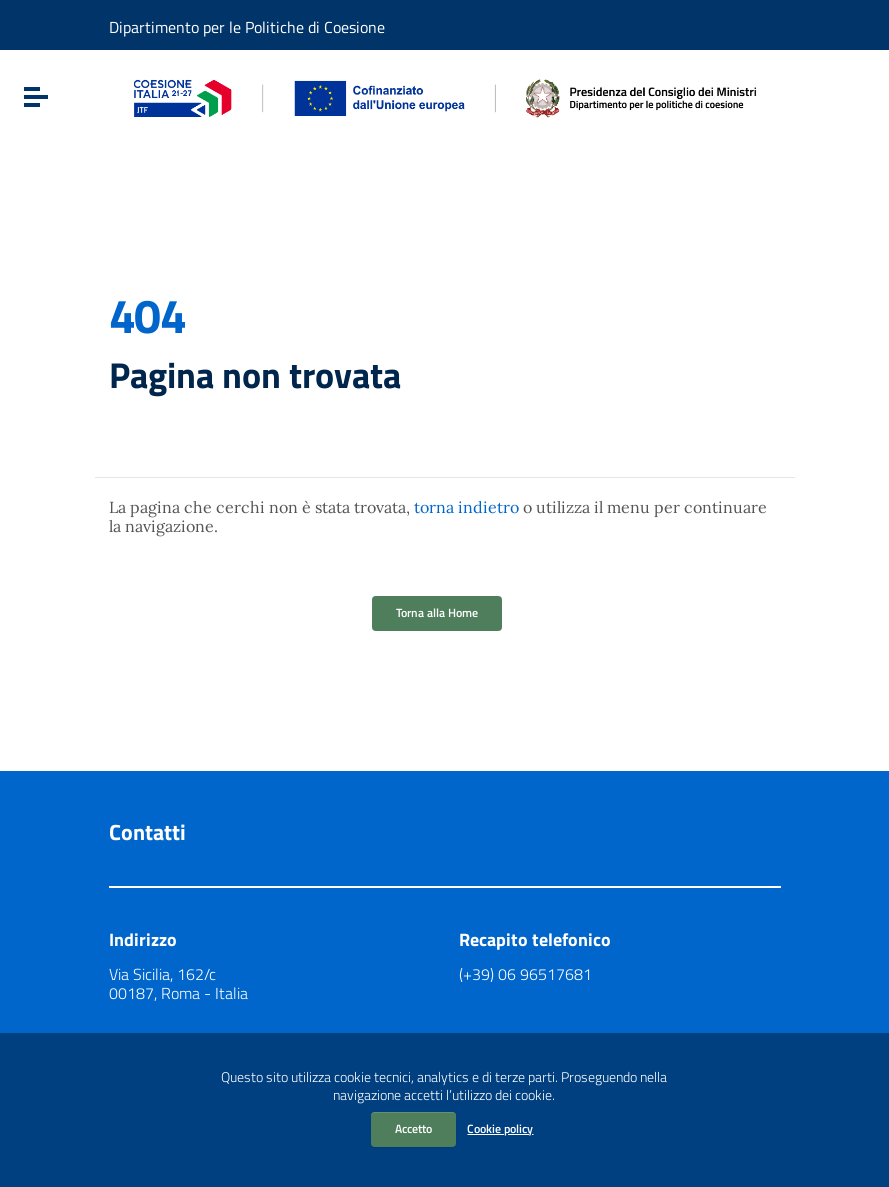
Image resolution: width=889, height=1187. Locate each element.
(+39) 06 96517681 (525, 974)
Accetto (413, 1128)
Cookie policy (500, 1128)
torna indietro (466, 507)
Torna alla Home (437, 612)
